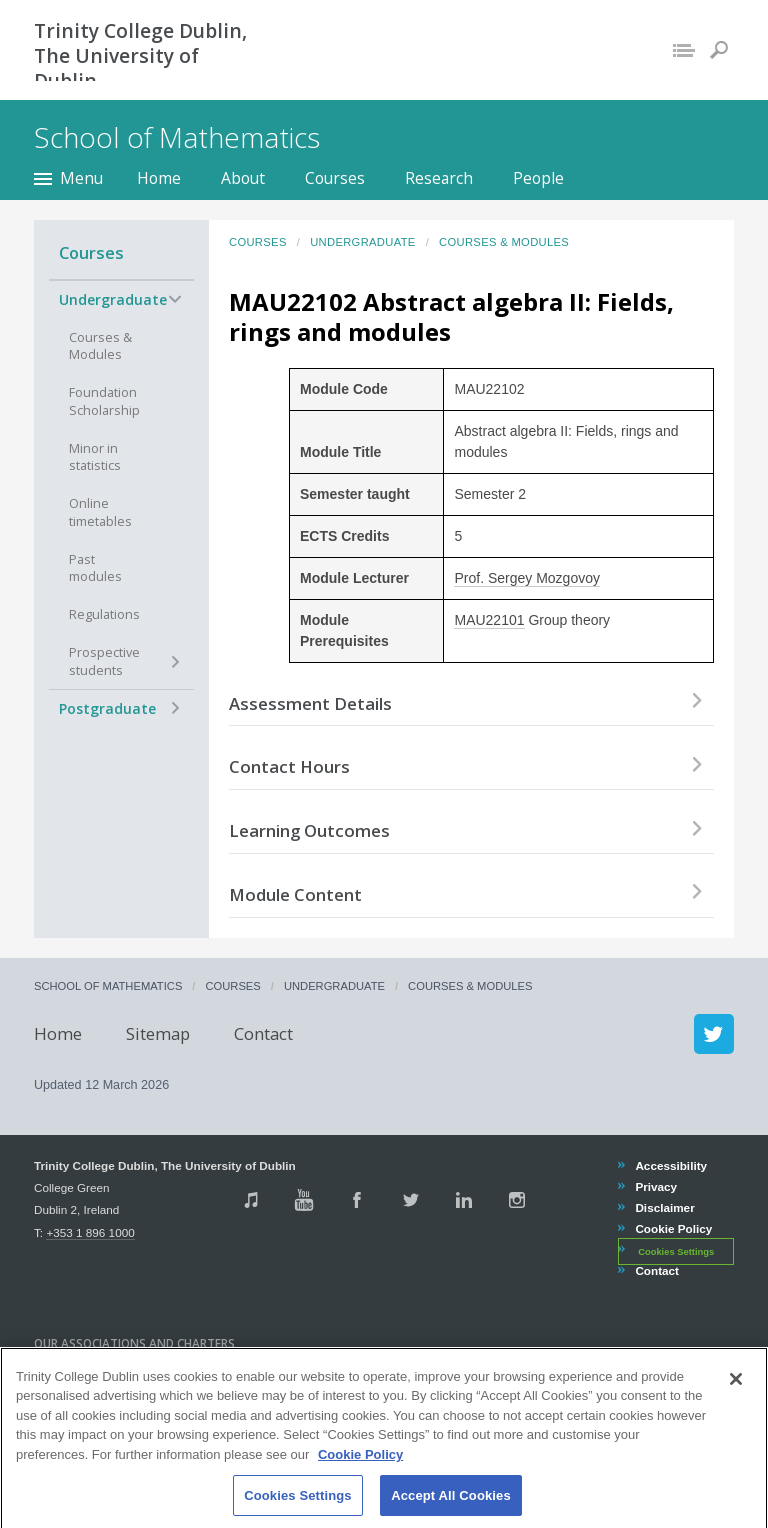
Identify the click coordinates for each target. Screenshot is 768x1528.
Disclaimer (664, 1207)
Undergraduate (113, 299)
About (243, 178)
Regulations (104, 614)
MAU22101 (489, 620)
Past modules (95, 568)
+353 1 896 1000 (90, 1232)
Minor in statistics (95, 457)
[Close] (736, 1398)
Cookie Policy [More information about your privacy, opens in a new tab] (360, 1473)
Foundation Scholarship (104, 401)
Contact (263, 1033)
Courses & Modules (100, 346)
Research (439, 178)
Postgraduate (107, 708)
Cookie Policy (673, 1228)
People (538, 178)
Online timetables (100, 512)
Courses (335, 178)
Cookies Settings (676, 1251)
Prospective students (104, 661)
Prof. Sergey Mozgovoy (527, 578)
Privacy (655, 1186)
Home (159, 178)
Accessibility (670, 1165)
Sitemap (158, 1033)
